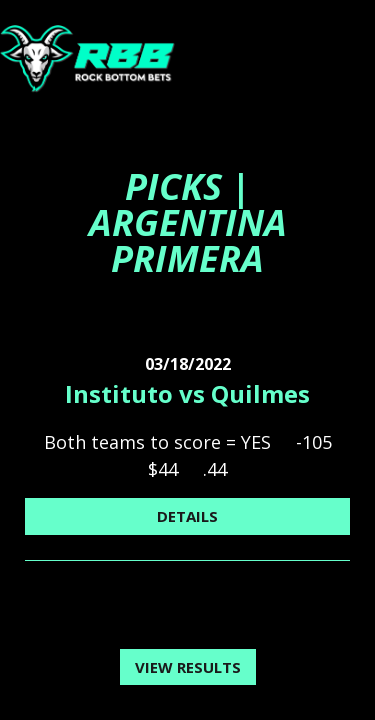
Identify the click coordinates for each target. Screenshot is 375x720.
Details (187, 516)
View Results (188, 667)
